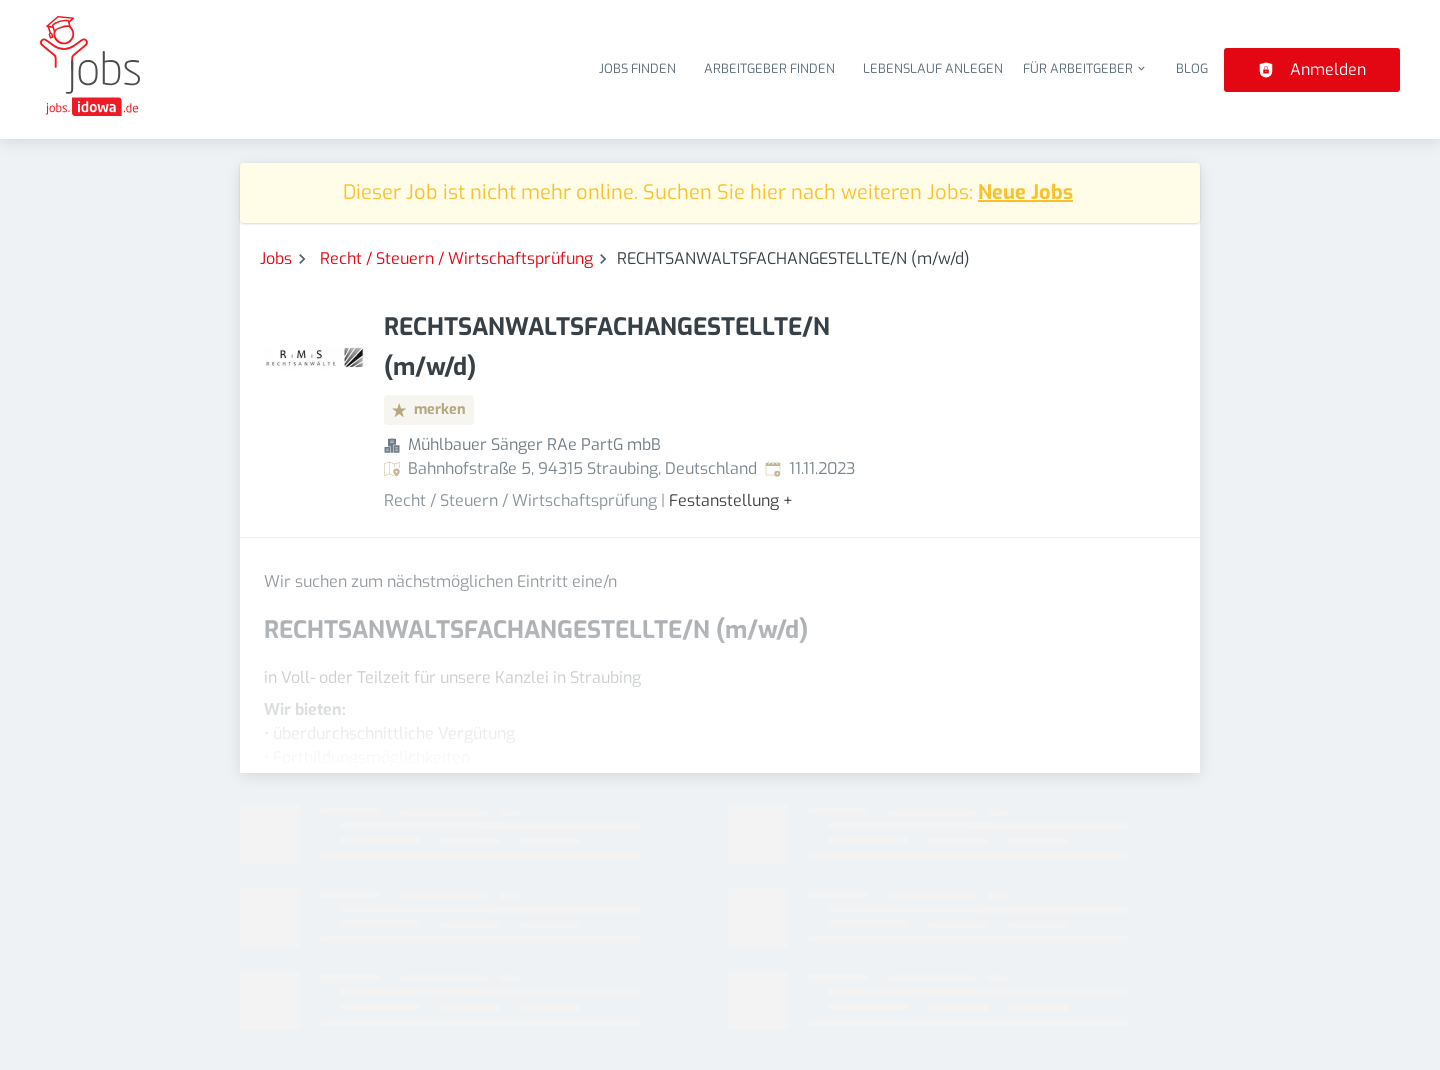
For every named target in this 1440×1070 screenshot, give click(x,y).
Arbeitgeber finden (769, 68)
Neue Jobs (1025, 192)
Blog (1192, 68)
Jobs (276, 258)
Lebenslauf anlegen (933, 68)
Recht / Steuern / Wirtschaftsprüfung (456, 258)
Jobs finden (637, 68)
